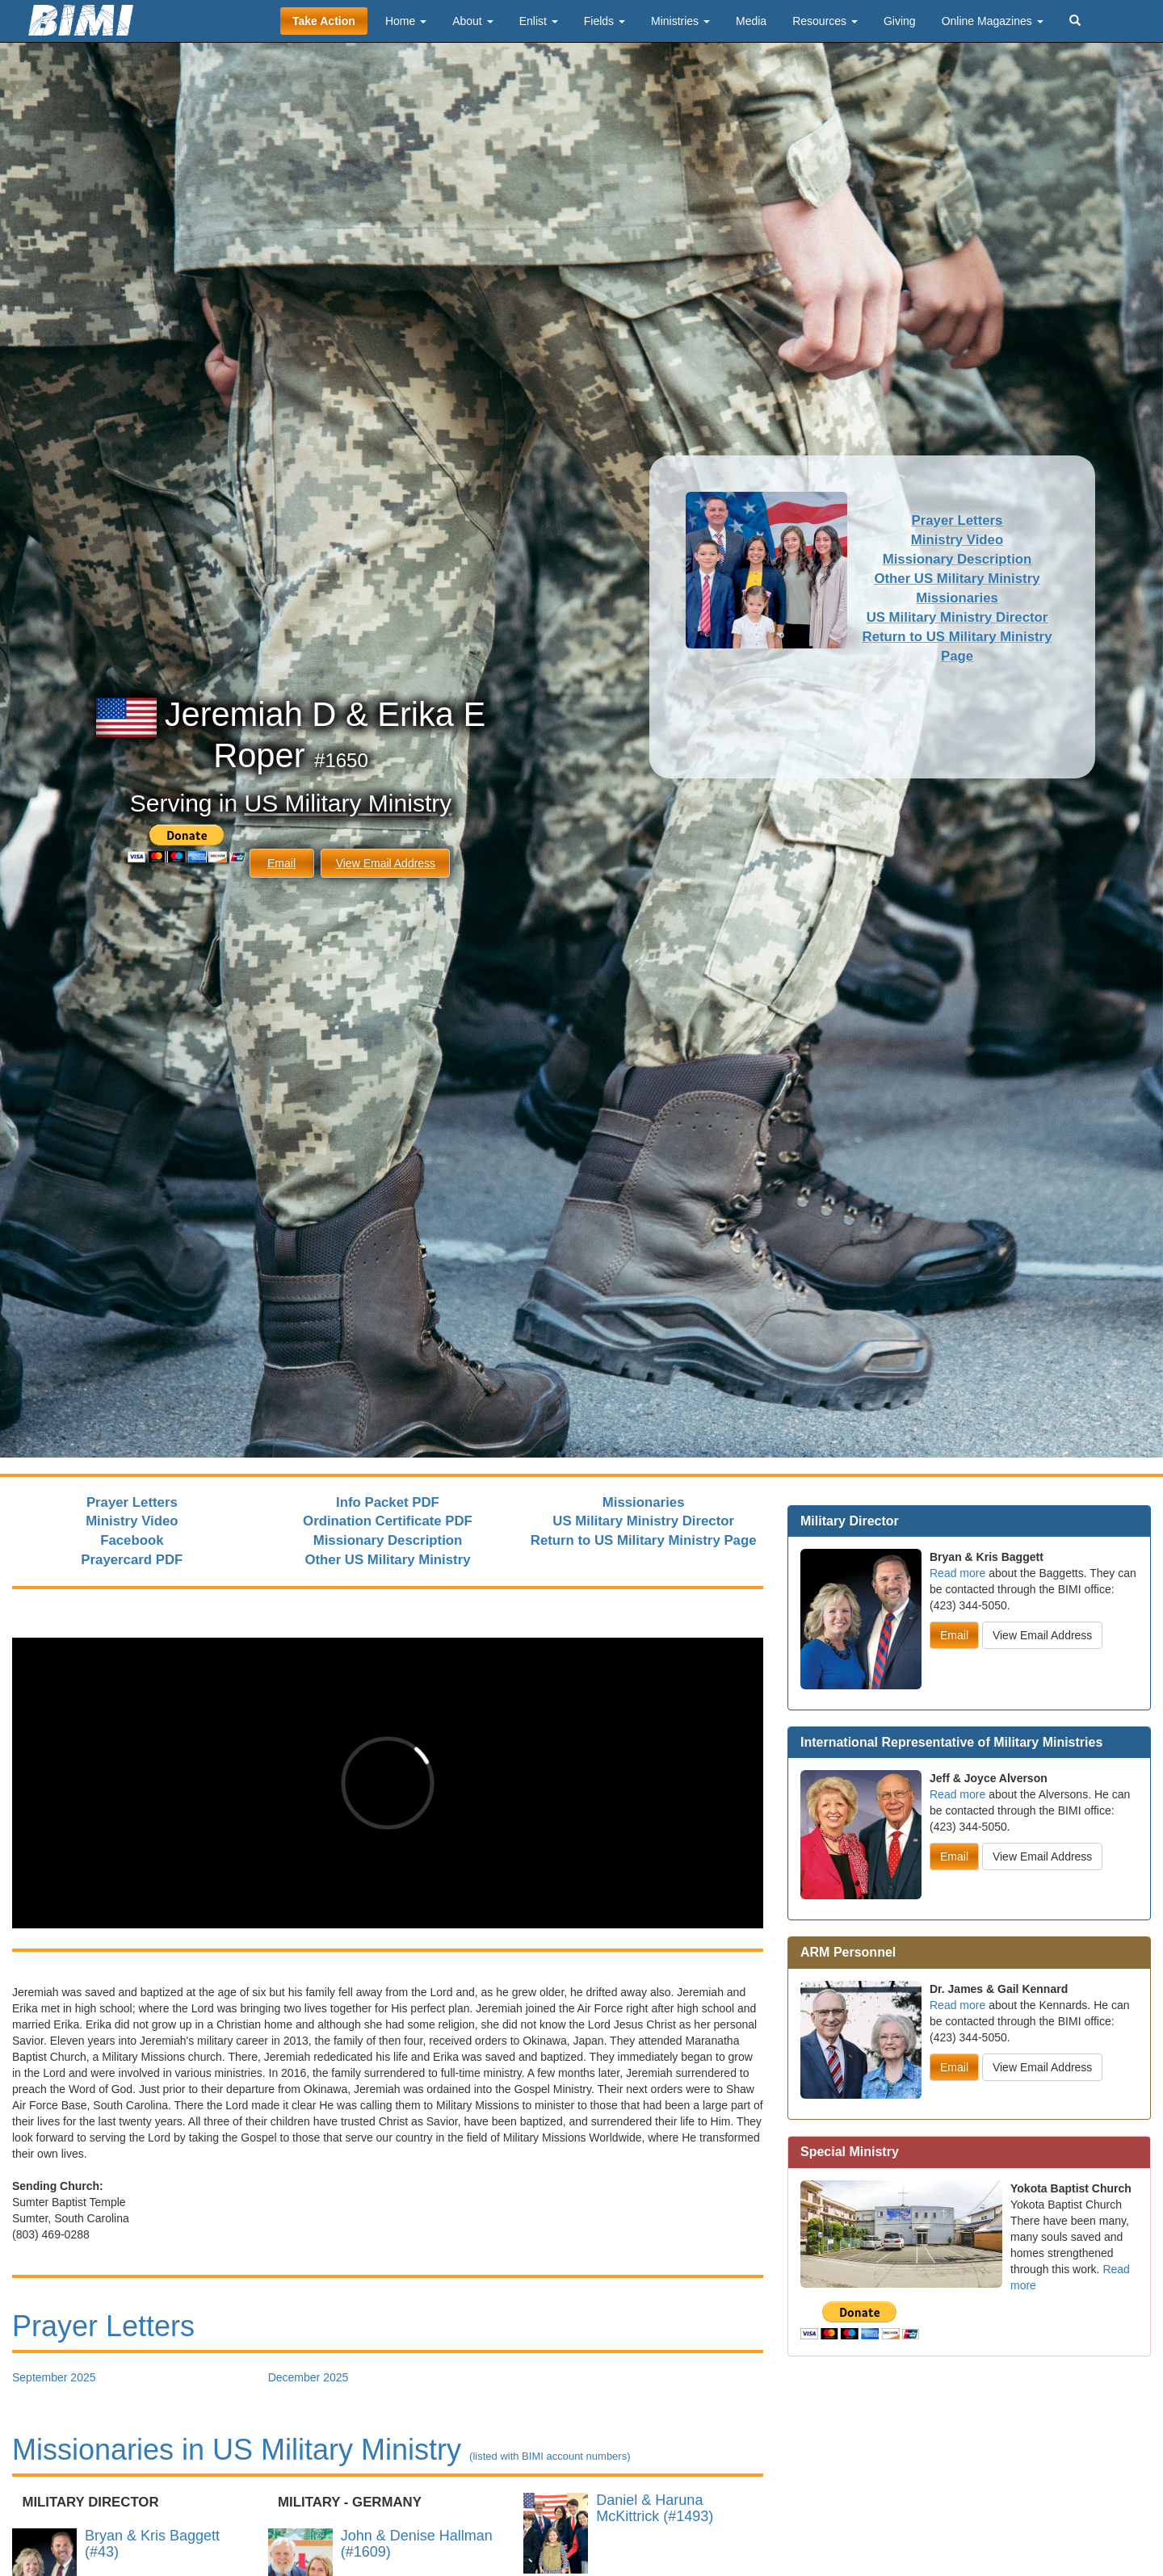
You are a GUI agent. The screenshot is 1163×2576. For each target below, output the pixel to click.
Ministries (680, 21)
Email (281, 863)
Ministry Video (957, 540)
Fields (604, 21)
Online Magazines (992, 21)
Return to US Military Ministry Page (644, 1540)
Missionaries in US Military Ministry (321, 2449)
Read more (957, 1573)
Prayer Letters (957, 520)
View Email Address (385, 863)
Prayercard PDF (132, 1559)
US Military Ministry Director (957, 617)
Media (751, 21)
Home (405, 21)
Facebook (131, 1540)
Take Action (323, 21)
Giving (900, 21)
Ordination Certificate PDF (387, 1521)
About (472, 21)
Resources (825, 21)
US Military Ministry (348, 803)
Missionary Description (957, 559)
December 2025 (308, 2377)
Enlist (538, 21)
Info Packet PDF (387, 1502)
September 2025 (54, 2377)
